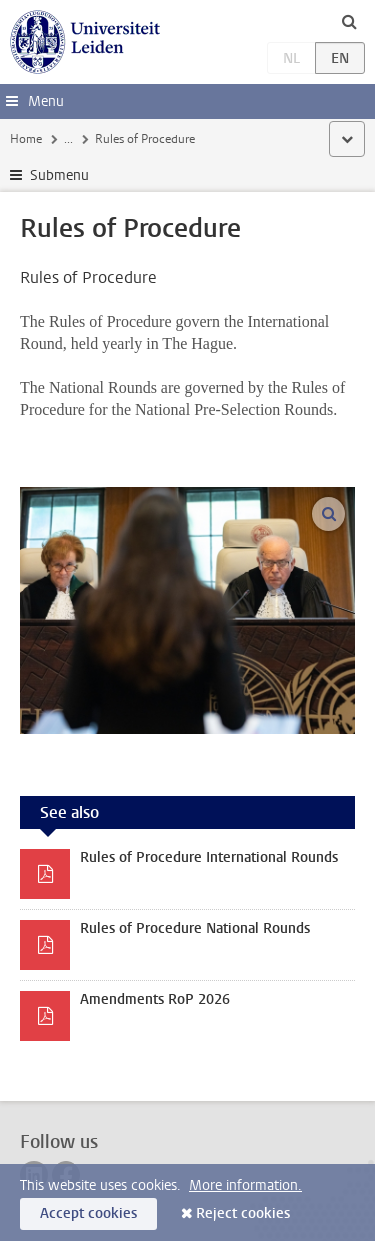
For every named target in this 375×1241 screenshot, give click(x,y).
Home (26, 139)
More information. (245, 1185)
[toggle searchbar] (349, 21)
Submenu (59, 175)
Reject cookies (243, 1213)
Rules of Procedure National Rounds (195, 928)
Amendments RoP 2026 (155, 999)
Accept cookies (88, 1213)
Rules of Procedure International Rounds (209, 857)
